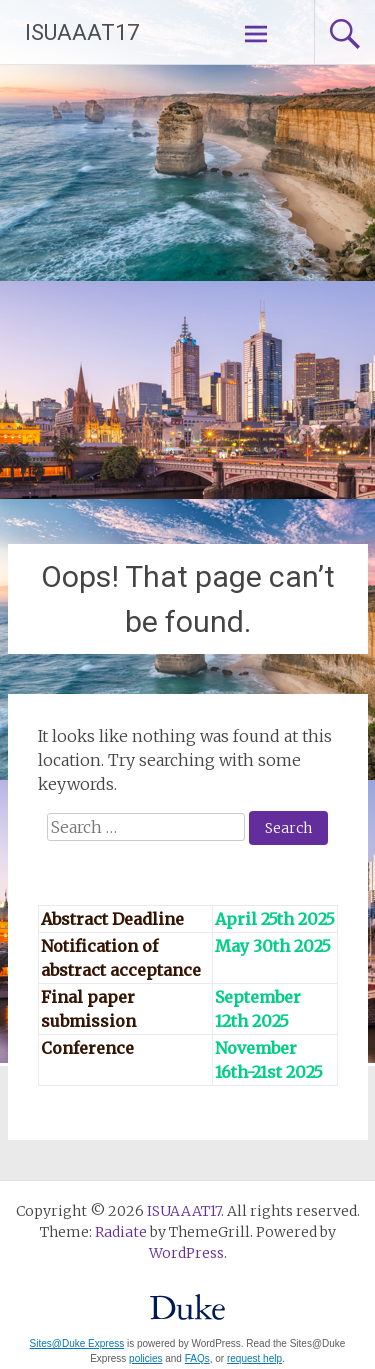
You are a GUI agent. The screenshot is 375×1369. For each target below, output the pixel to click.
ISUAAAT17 (82, 32)
